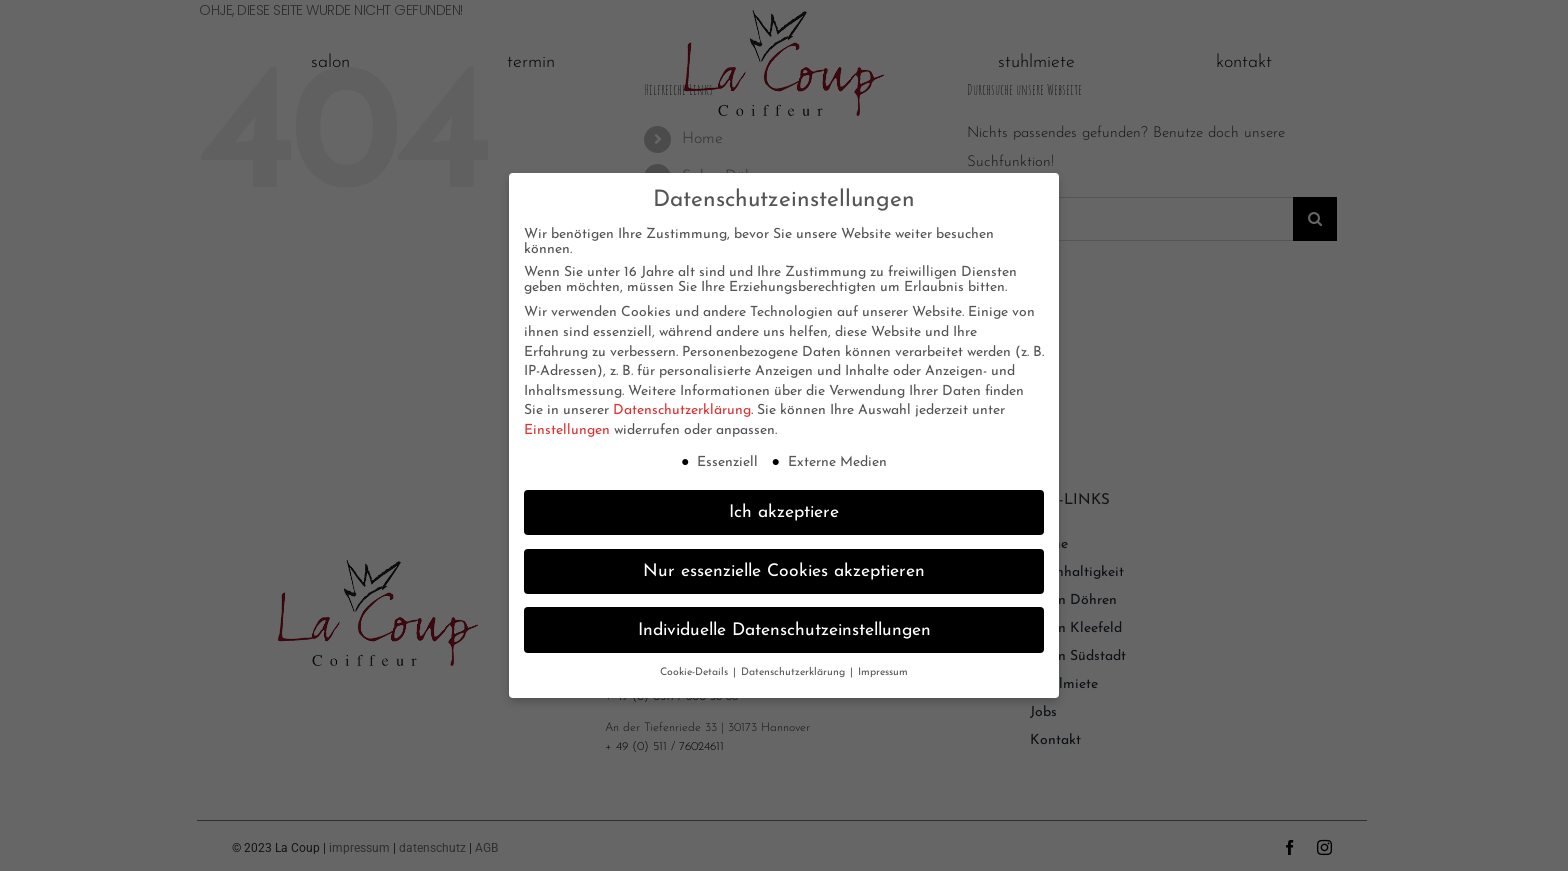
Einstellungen (567, 429)
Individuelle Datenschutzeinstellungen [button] (784, 628)
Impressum (883, 671)
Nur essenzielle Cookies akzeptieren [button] (784, 569)
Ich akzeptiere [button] (784, 510)
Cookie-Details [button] (695, 671)
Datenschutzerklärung (682, 409)
